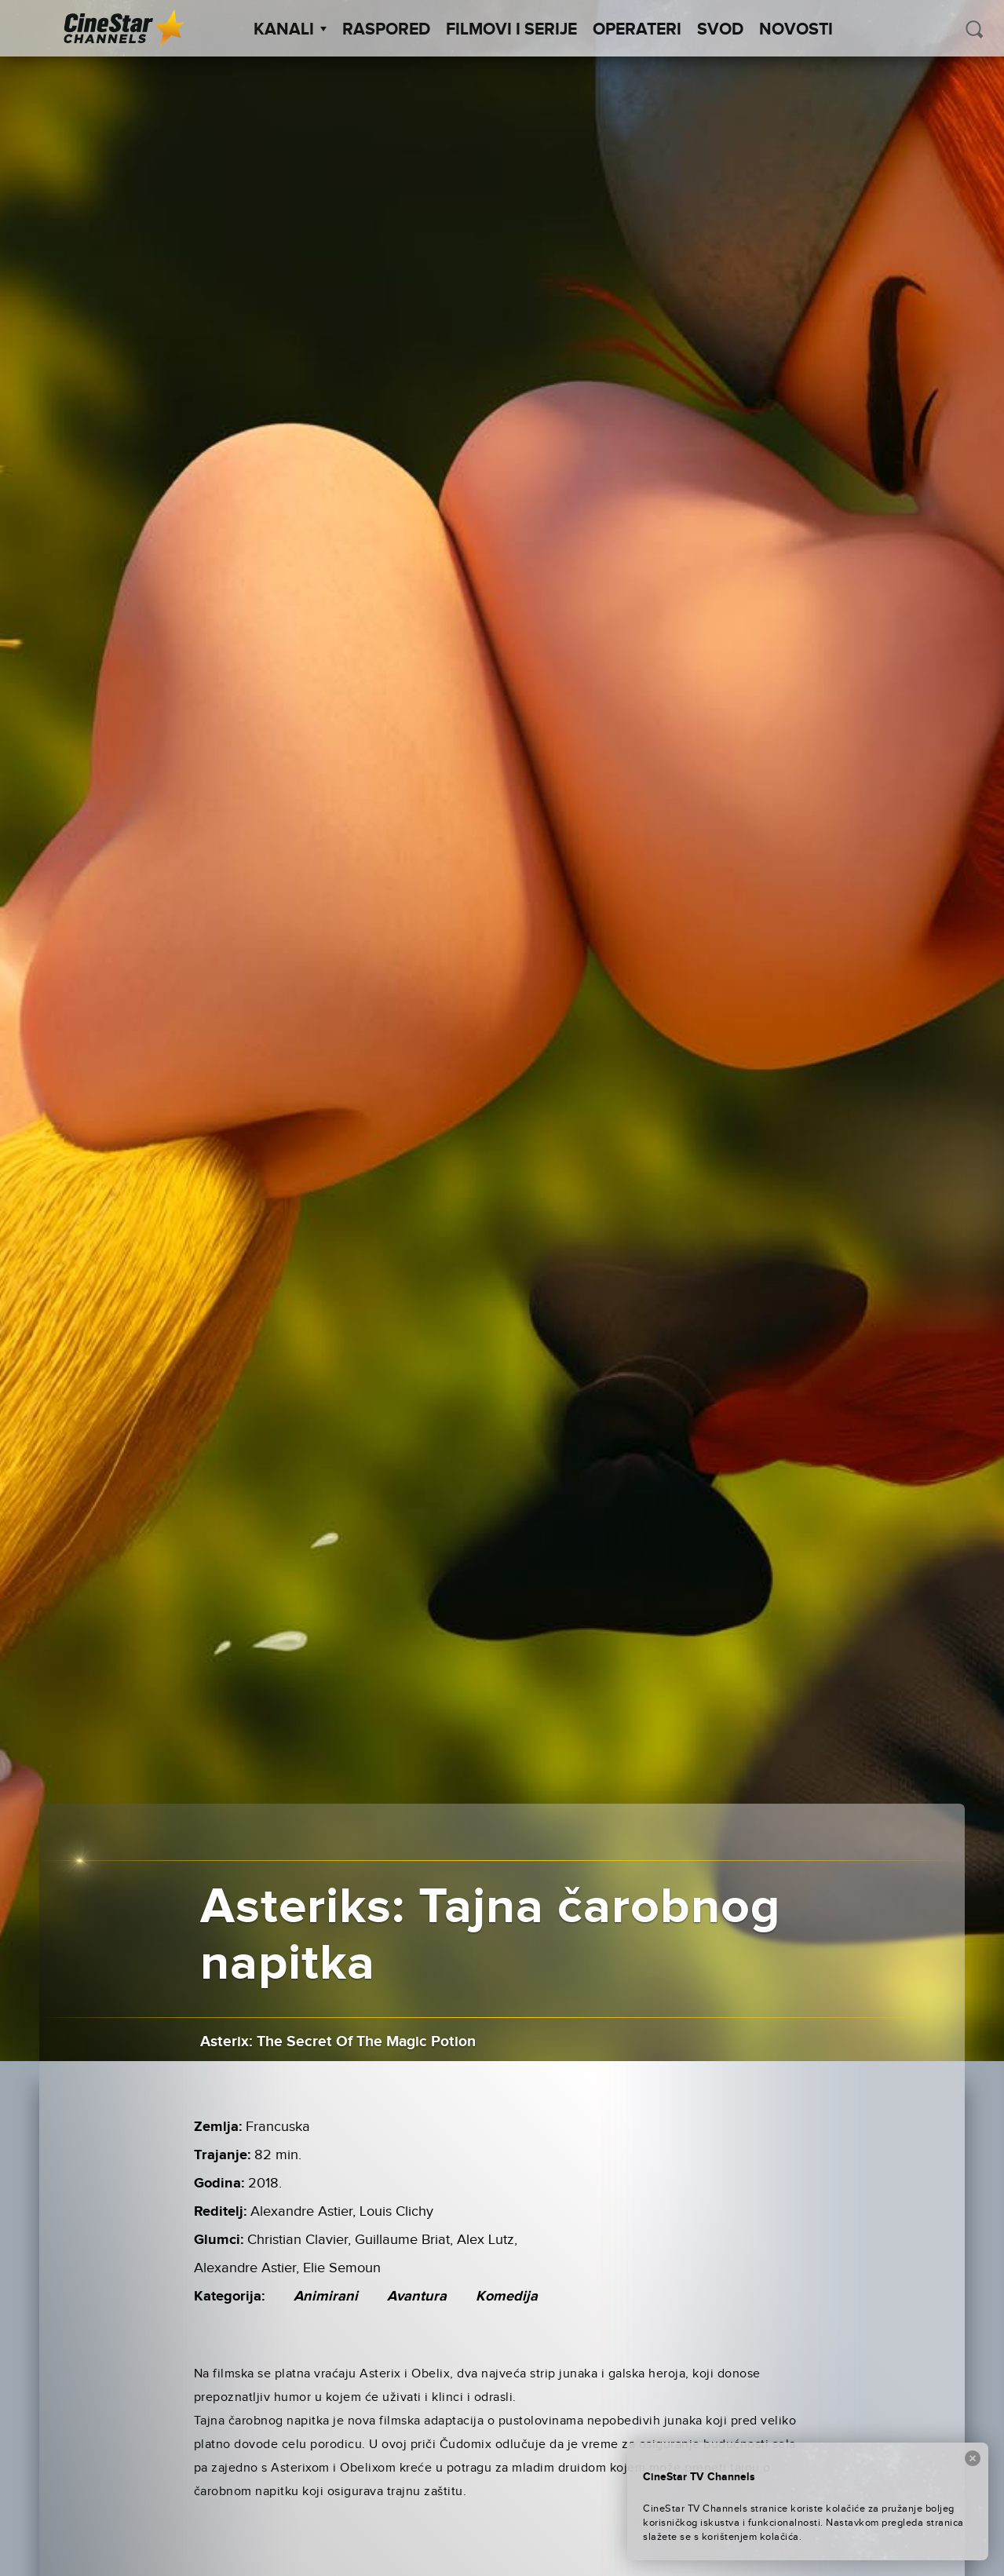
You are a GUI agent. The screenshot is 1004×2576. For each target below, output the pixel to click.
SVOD (720, 30)
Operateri (637, 30)
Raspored (386, 30)
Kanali (290, 30)
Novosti (796, 30)
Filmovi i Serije (511, 30)
